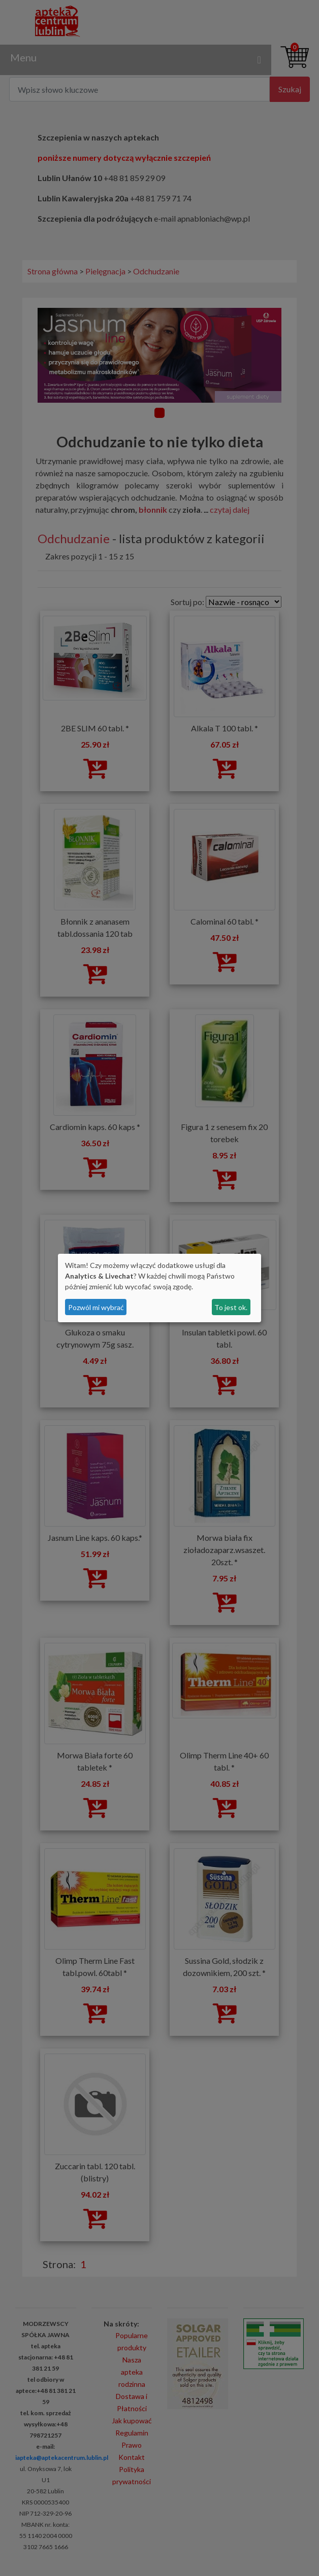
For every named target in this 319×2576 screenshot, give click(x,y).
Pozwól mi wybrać (96, 1307)
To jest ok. (230, 1307)
